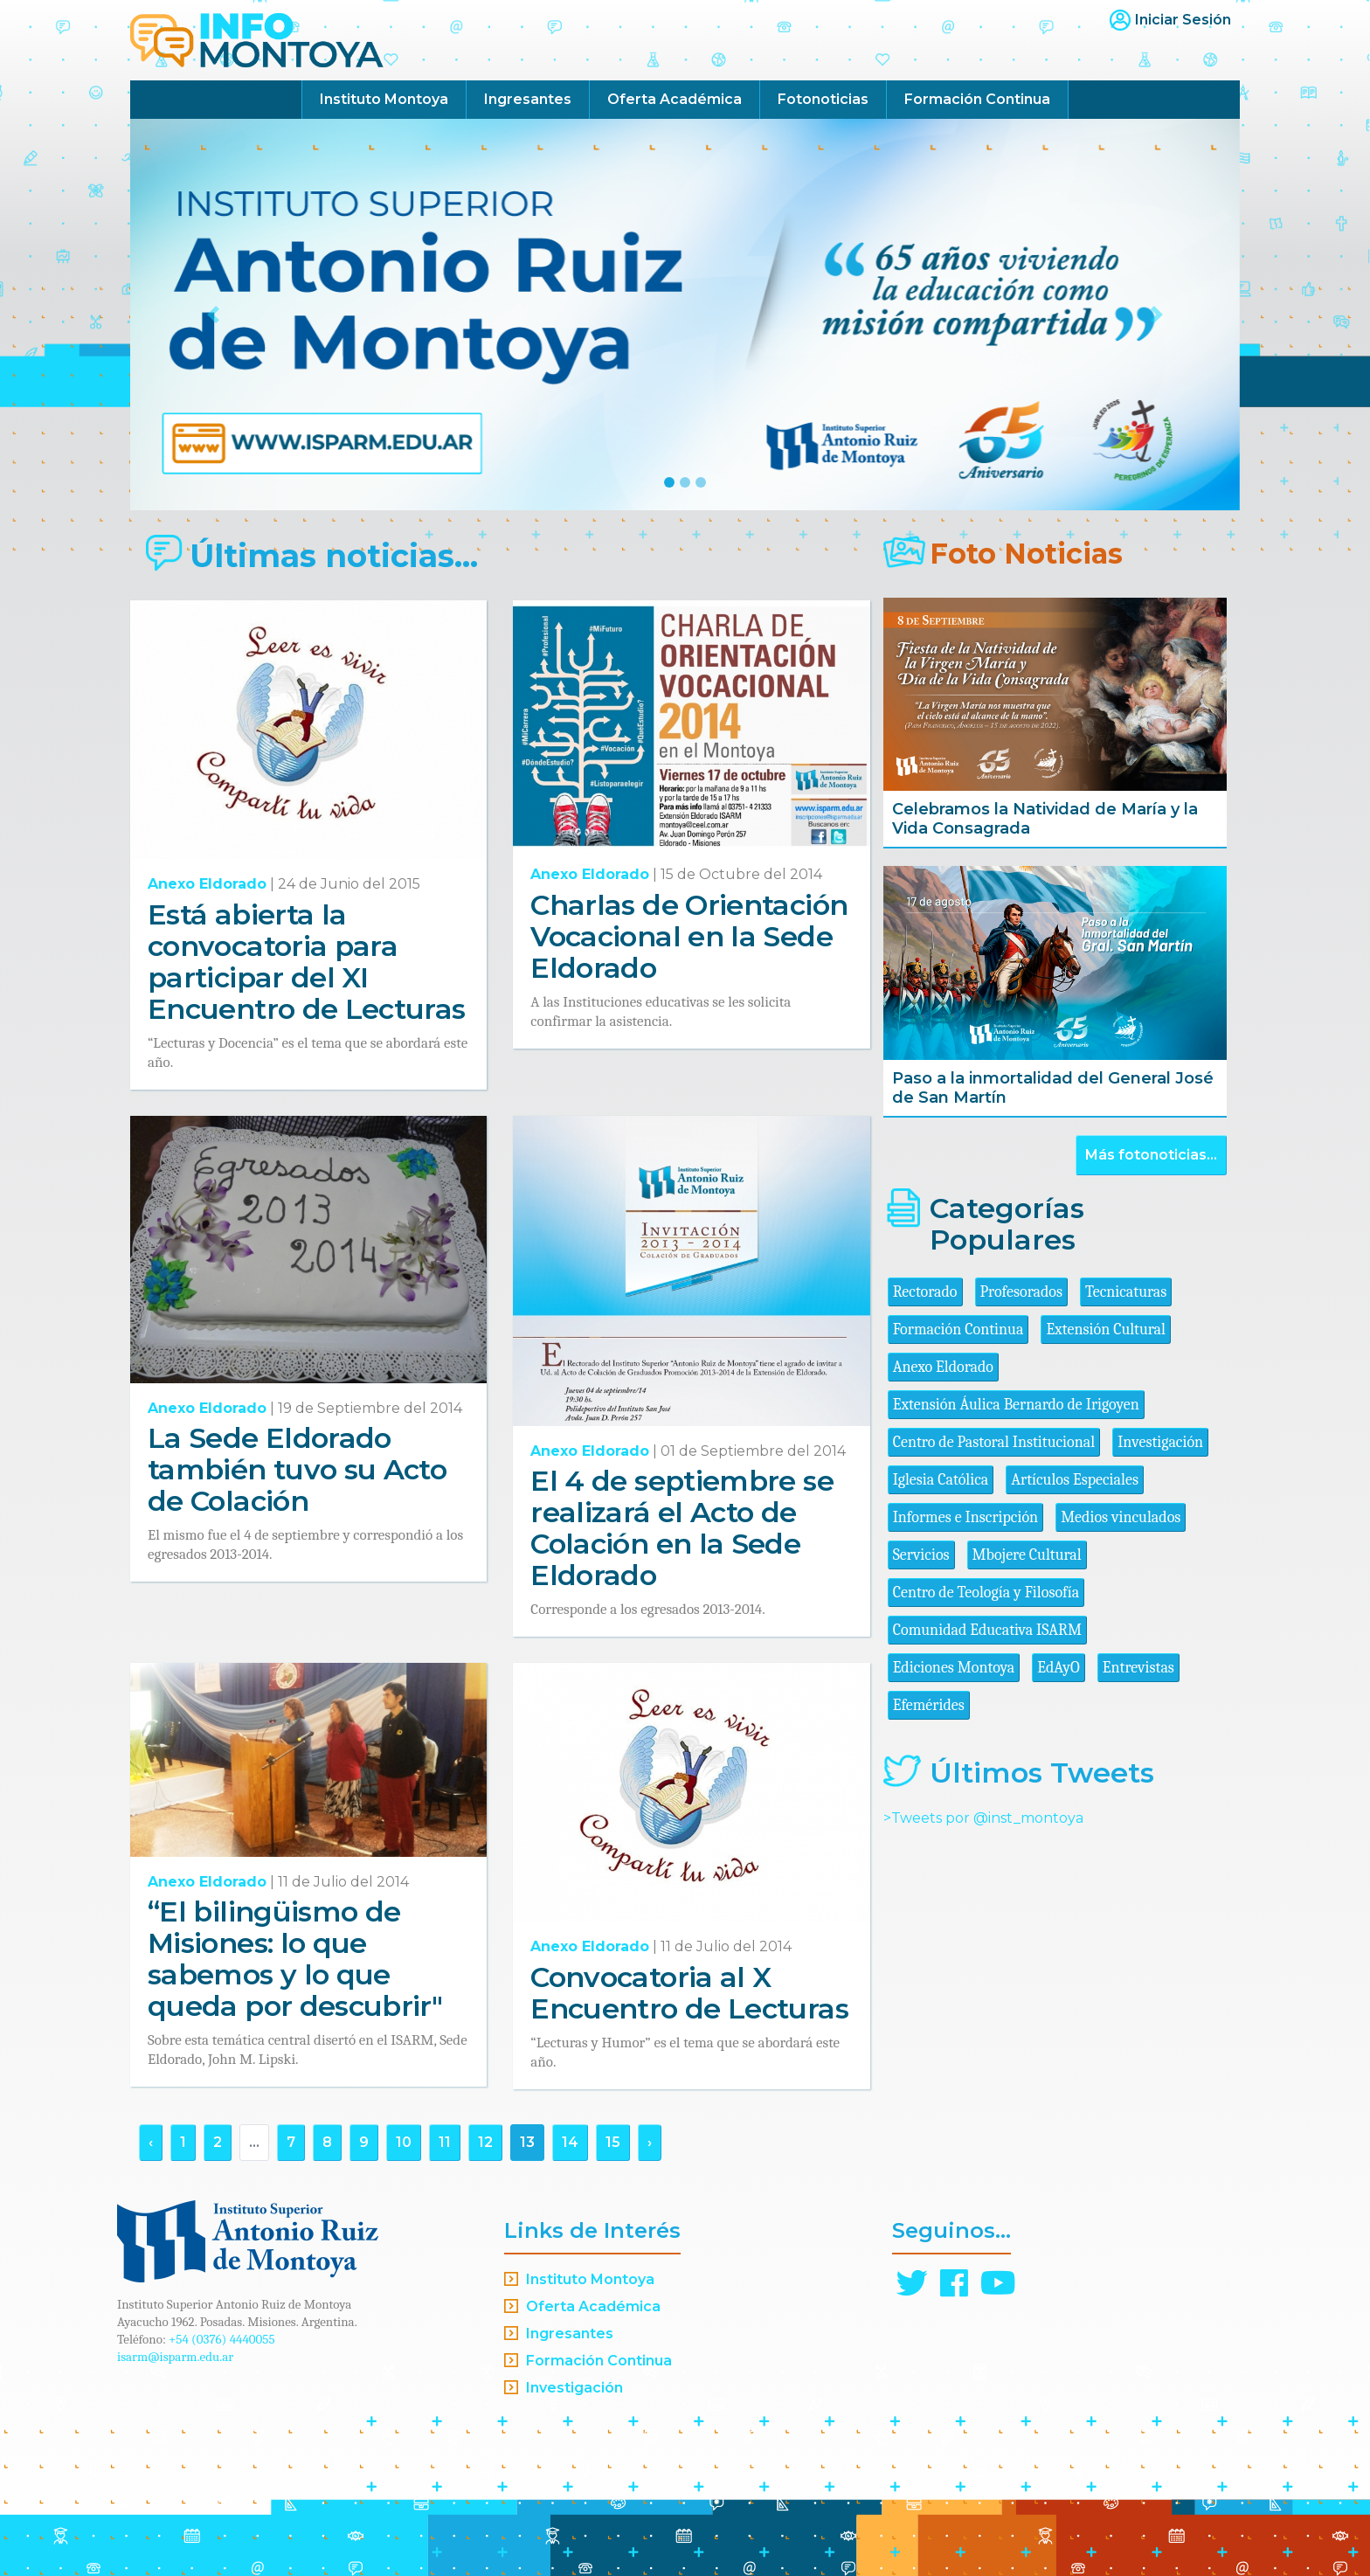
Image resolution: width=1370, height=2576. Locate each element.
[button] (213, 314)
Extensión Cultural (1106, 1329)
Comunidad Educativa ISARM (987, 1630)
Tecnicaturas (1125, 1292)
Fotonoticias (823, 99)
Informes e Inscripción (965, 1517)
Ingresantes (527, 99)
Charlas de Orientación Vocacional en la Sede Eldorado (689, 936)
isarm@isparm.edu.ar (175, 2357)
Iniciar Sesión (1183, 19)
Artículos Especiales (1074, 1480)
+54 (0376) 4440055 (222, 2339)
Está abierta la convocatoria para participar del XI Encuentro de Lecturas (307, 961)
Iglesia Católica (941, 1480)
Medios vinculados (1120, 1517)
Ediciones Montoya (954, 1667)
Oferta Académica (674, 99)
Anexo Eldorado (207, 884)
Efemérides (929, 1705)
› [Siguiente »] (649, 2142)
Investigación (1160, 1442)
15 (612, 2142)
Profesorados (1021, 1292)
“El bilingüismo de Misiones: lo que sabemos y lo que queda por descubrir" (295, 1958)
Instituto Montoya (384, 99)
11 (445, 2142)
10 (404, 2142)
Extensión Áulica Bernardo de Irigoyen (1016, 1404)
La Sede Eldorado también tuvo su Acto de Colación (297, 1469)
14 (570, 2142)
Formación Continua (977, 99)
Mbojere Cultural (1027, 1555)
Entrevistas (1138, 1667)
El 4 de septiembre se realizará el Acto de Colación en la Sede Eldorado (682, 1528)
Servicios (921, 1555)
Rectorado (925, 1292)
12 (485, 2142)
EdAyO (1058, 1667)
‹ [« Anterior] (151, 2142)
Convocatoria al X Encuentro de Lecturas (689, 1992)
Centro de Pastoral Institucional (994, 1442)
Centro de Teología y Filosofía (986, 1592)
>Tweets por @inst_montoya (983, 1818)
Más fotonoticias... (1151, 1154)
